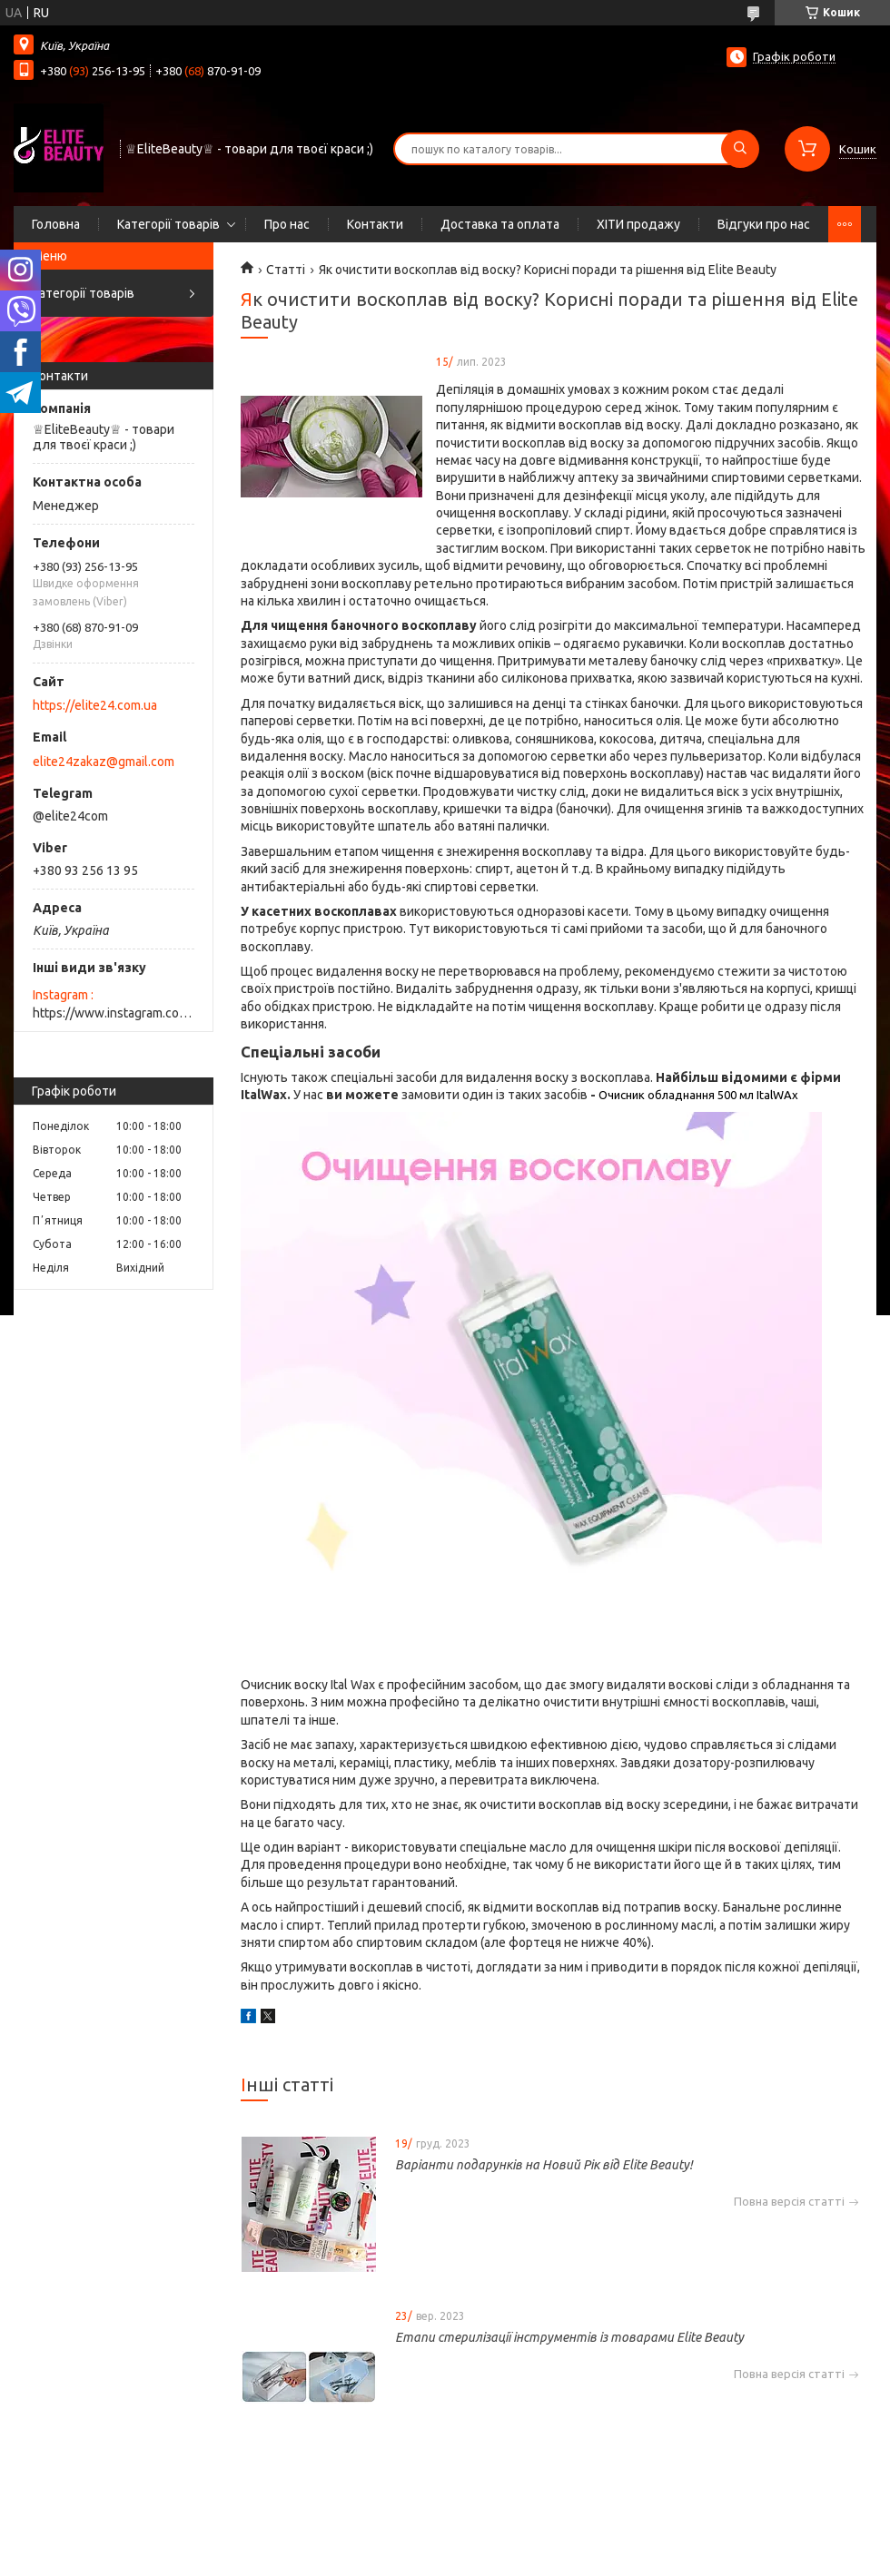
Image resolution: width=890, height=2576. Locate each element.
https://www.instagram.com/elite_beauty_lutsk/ (113, 1013)
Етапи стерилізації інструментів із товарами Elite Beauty (569, 2337)
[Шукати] (740, 149)
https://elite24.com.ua (95, 705)
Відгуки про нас (763, 224)
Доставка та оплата (499, 224)
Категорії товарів (168, 224)
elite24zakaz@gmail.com (103, 761)
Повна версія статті (789, 2201)
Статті (285, 269)
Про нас (287, 224)
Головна (56, 224)
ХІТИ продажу (638, 224)
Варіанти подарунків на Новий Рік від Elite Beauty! (544, 2165)
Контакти (375, 224)
